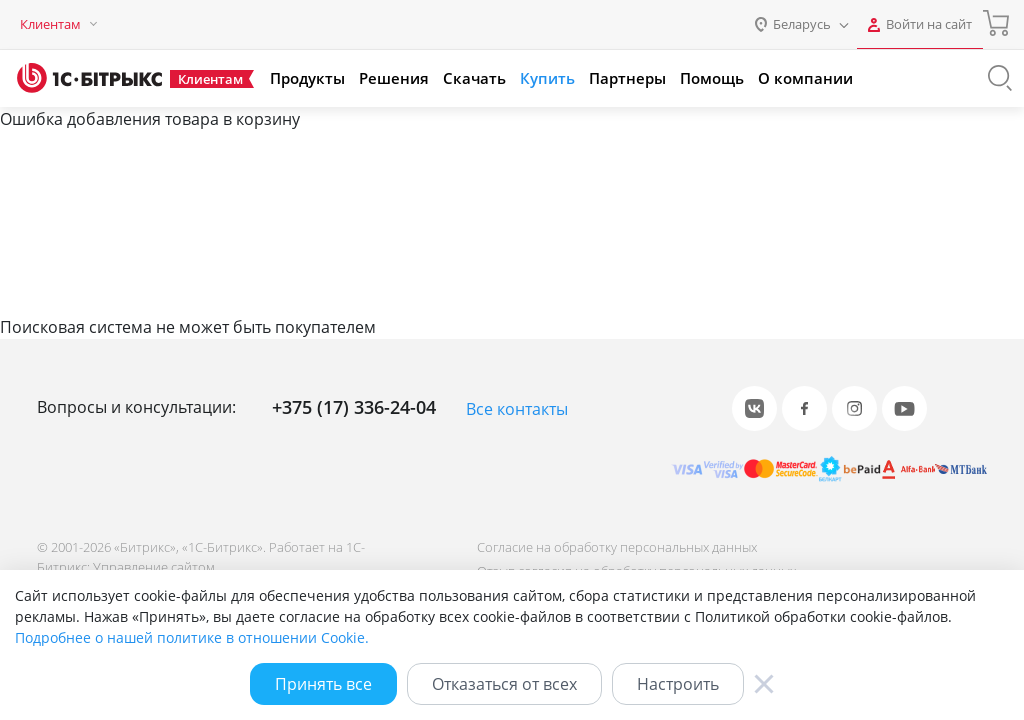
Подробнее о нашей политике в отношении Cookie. (192, 637)
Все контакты (517, 409)
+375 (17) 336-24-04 (354, 407)
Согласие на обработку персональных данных (615, 547)
